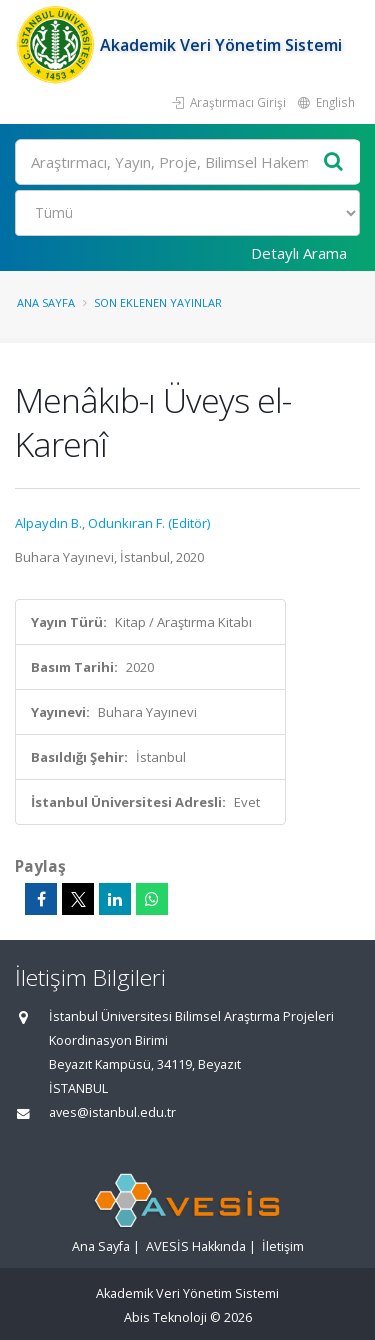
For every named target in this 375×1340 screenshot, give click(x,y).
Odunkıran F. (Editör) (149, 523)
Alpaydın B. (48, 523)
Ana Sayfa (46, 302)
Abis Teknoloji (165, 1317)
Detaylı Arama (299, 253)
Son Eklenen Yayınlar (158, 302)
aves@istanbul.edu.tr (112, 1112)
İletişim (283, 1246)
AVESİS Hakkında (196, 1246)
